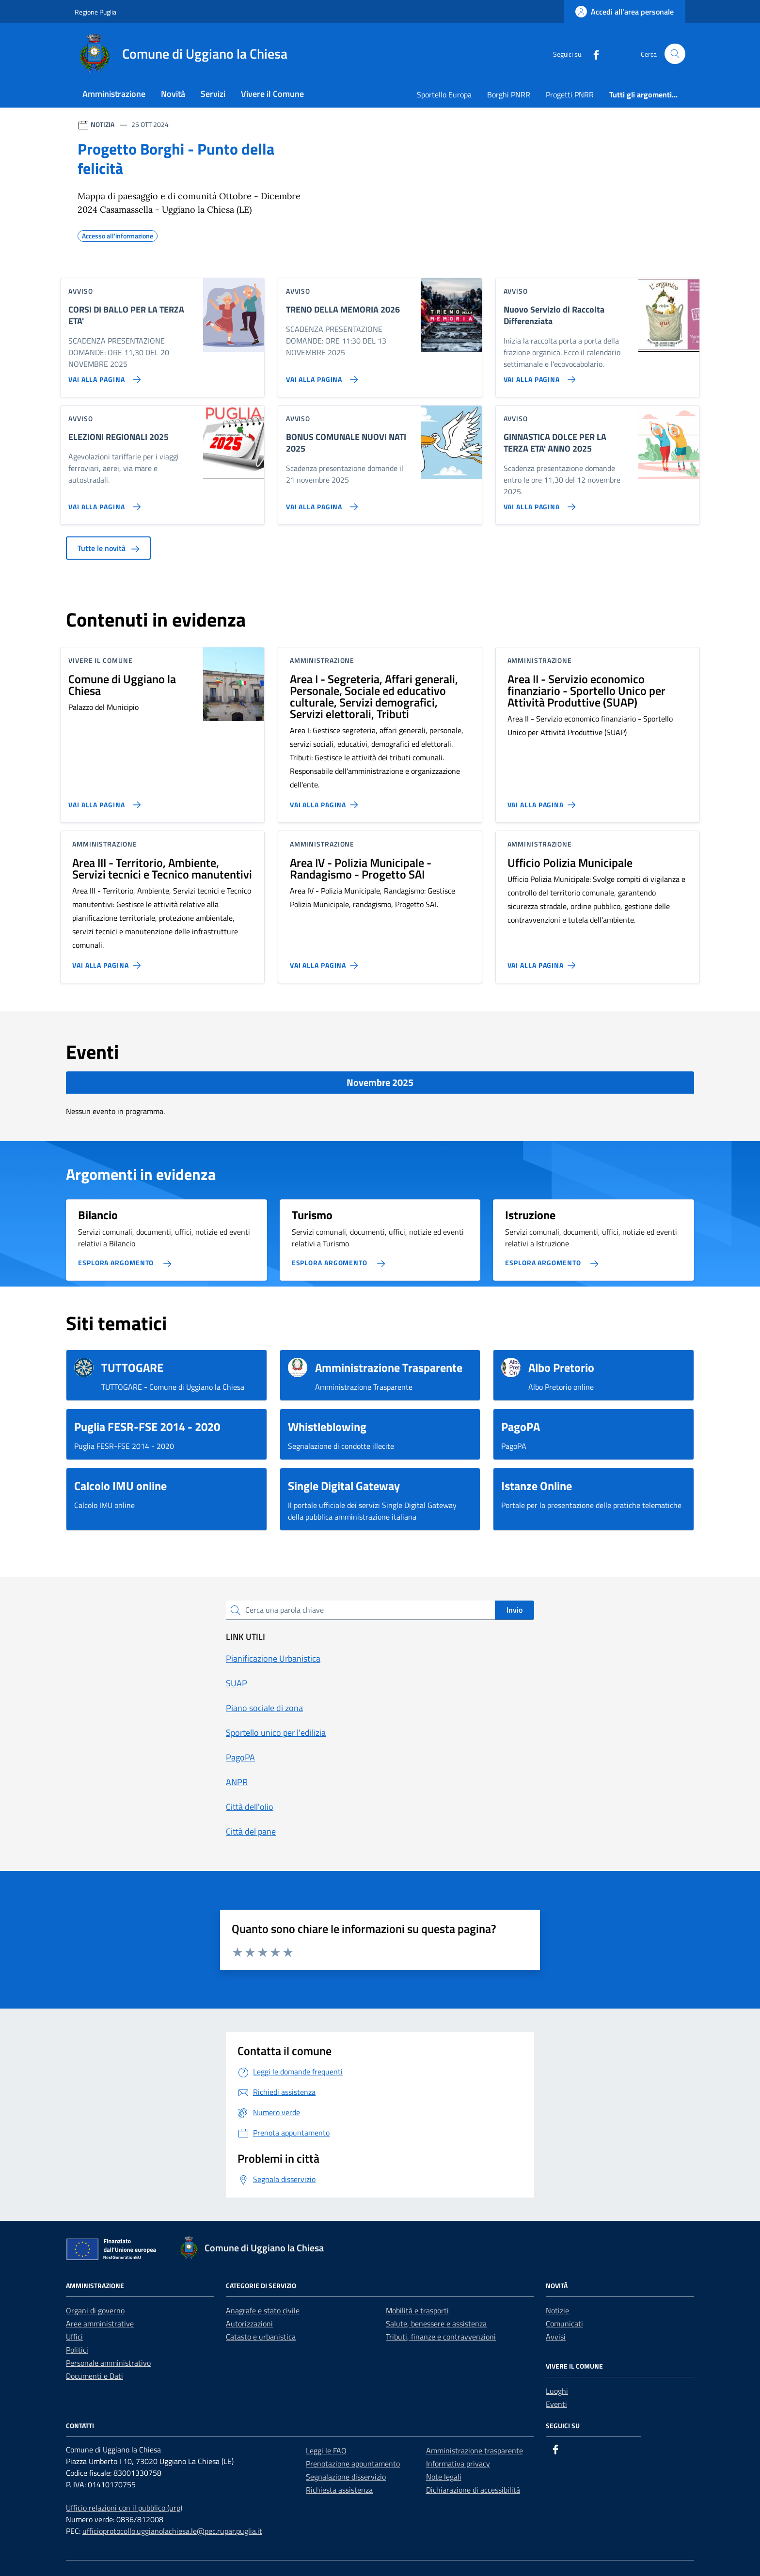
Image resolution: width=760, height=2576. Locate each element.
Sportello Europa (444, 94)
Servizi (213, 93)
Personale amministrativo (108, 2363)
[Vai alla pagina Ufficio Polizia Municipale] (543, 961)
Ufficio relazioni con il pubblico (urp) (124, 2507)
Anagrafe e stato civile (263, 2310)
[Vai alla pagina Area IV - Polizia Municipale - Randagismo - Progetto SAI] (326, 961)
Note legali (443, 2476)
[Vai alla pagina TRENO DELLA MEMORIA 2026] (320, 375)
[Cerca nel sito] (675, 54)
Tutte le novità (108, 548)
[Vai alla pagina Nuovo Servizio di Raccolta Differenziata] (538, 375)
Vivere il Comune (272, 93)
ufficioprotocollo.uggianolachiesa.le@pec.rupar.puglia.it (172, 2531)
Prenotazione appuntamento (353, 2463)
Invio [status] (514, 1610)
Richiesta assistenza (339, 2490)
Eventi (556, 2404)
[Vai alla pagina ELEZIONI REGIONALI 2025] (102, 503)
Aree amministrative (100, 2323)
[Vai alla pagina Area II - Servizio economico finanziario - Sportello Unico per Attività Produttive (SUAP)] (543, 801)
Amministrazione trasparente (474, 2450)
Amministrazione (113, 93)
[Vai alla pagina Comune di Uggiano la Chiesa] (102, 801)
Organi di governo (95, 2310)
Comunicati (564, 2323)
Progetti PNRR (570, 94)
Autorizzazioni (249, 2323)
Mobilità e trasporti (417, 2310)
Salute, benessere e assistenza (436, 2323)
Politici (77, 2350)
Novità (173, 93)
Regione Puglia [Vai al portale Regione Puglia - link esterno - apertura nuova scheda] (95, 12)
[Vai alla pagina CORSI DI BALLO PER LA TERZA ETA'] (102, 375)
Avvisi (556, 2336)
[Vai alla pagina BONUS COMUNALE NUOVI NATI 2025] (320, 503)
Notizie (557, 2310)
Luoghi (557, 2391)
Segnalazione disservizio (346, 2476)
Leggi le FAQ (326, 2450)
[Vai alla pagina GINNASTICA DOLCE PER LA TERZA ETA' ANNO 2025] (538, 503)
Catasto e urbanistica (261, 2336)
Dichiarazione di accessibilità (473, 2490)
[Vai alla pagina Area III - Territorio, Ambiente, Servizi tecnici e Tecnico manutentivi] (108, 961)
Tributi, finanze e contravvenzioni (441, 2336)
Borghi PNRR (508, 94)
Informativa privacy (458, 2463)
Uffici (74, 2336)
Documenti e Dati (94, 2376)
